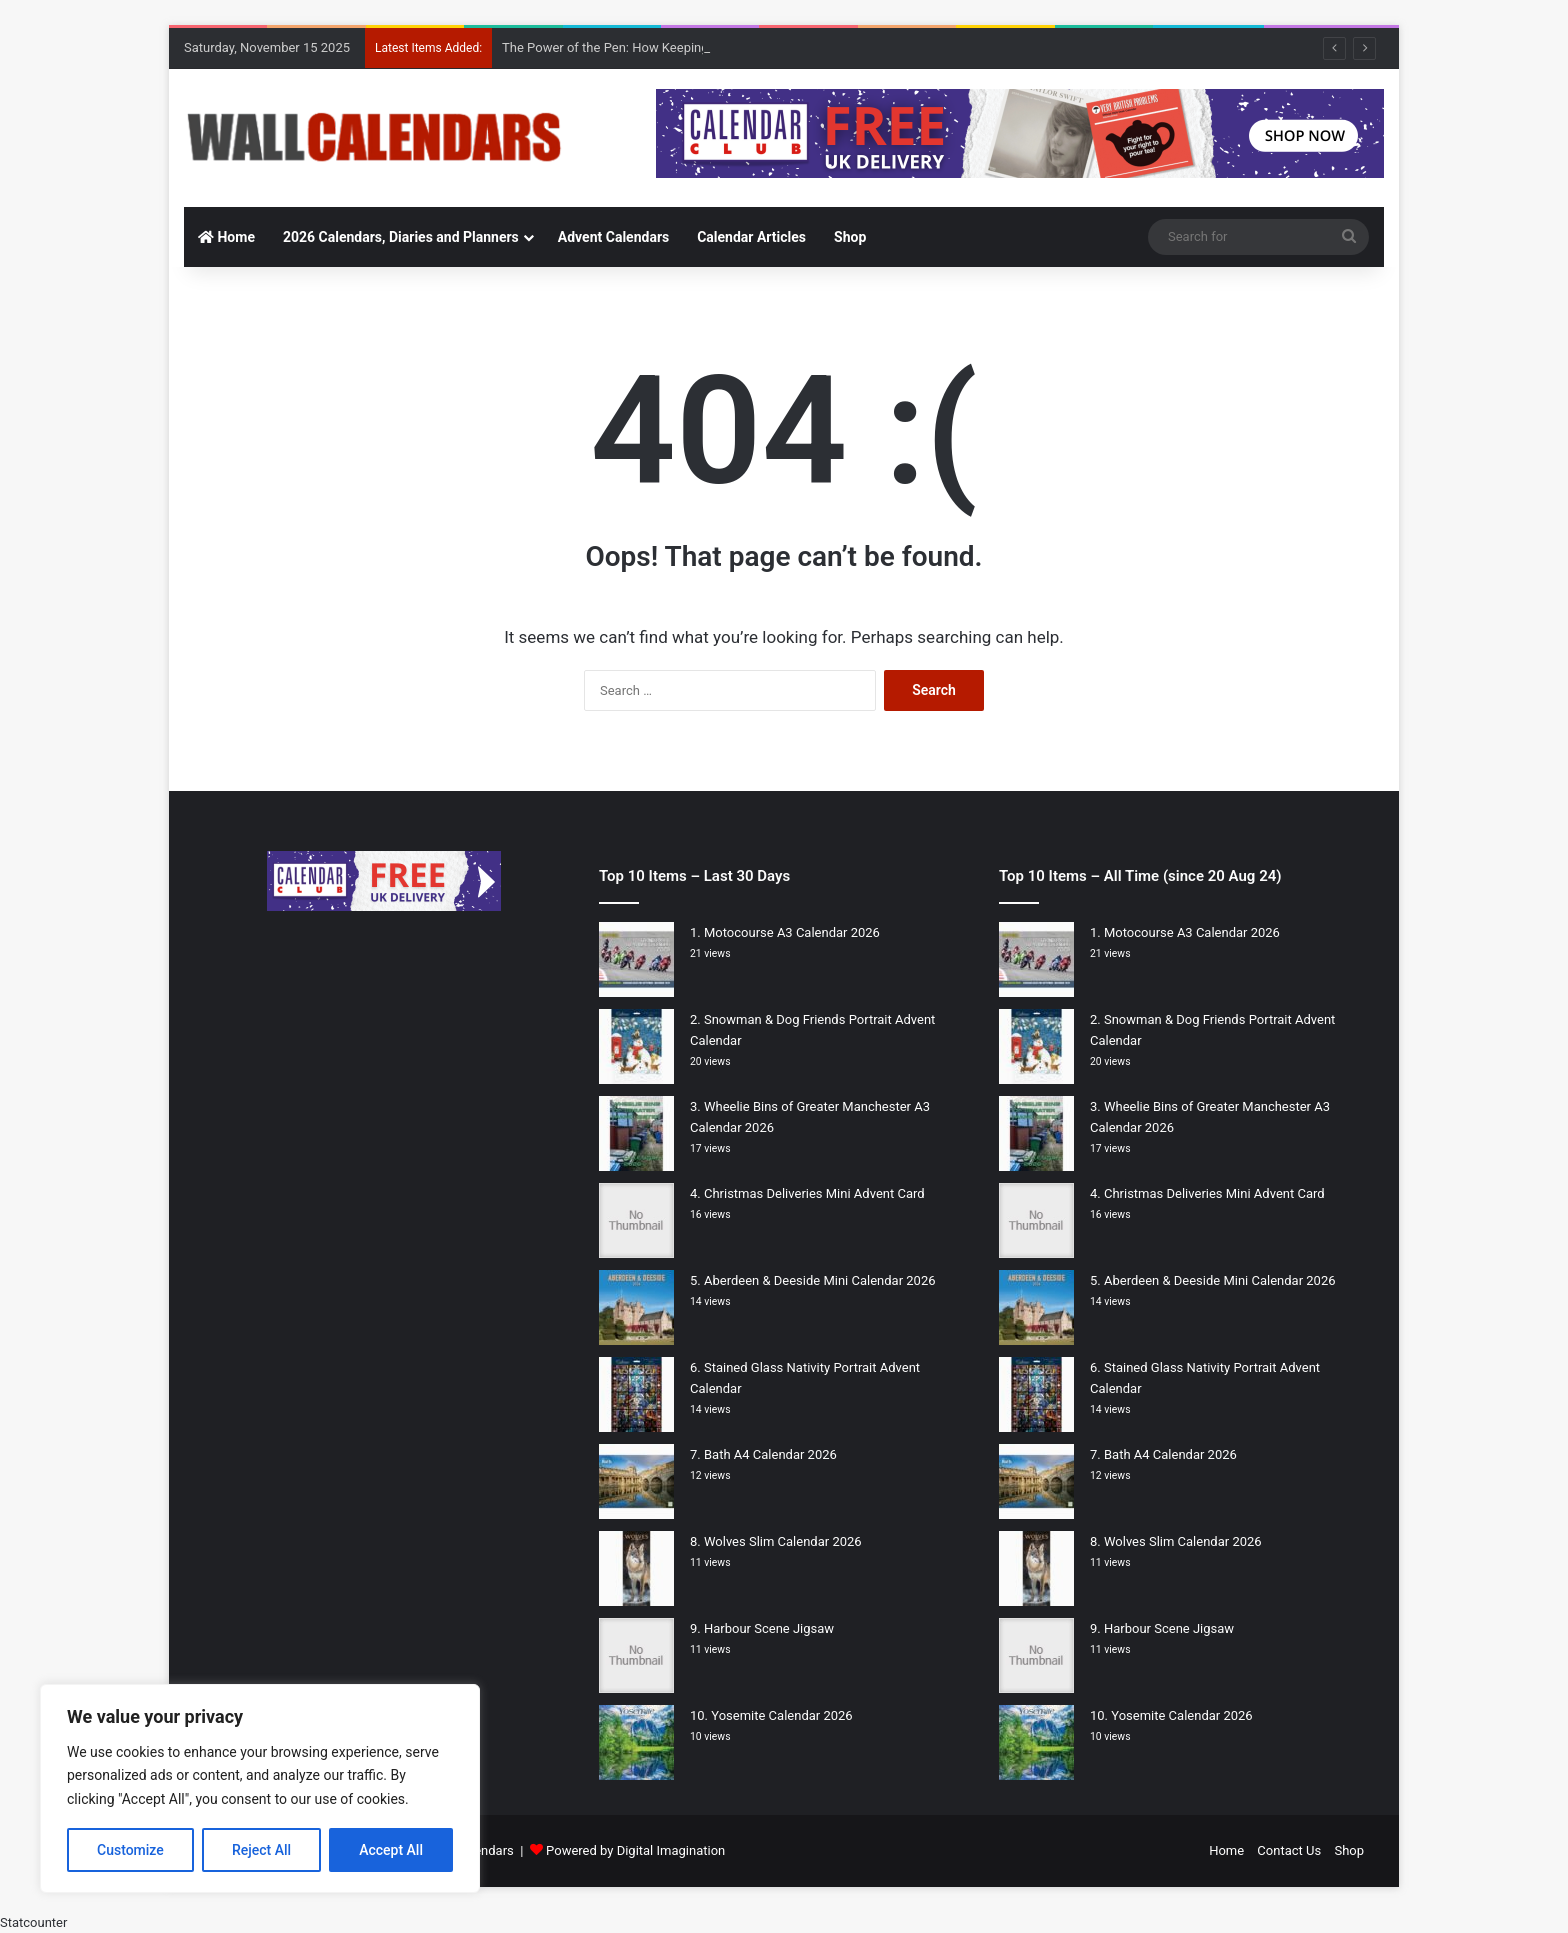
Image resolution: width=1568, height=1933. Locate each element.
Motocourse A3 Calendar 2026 (792, 932)
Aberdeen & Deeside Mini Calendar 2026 (820, 1280)
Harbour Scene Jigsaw (769, 1628)
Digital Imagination (671, 1850)
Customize (130, 1850)
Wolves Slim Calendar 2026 (783, 1541)
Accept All (391, 1850)
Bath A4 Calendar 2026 (770, 1454)
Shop (850, 237)
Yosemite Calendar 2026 (781, 1715)
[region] (260, 1788)
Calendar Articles (751, 237)
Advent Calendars (613, 237)
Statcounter (33, 1922)
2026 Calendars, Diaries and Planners (401, 237)
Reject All (261, 1850)
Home (226, 237)
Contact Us (1289, 1850)
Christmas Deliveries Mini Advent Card (814, 1193)
